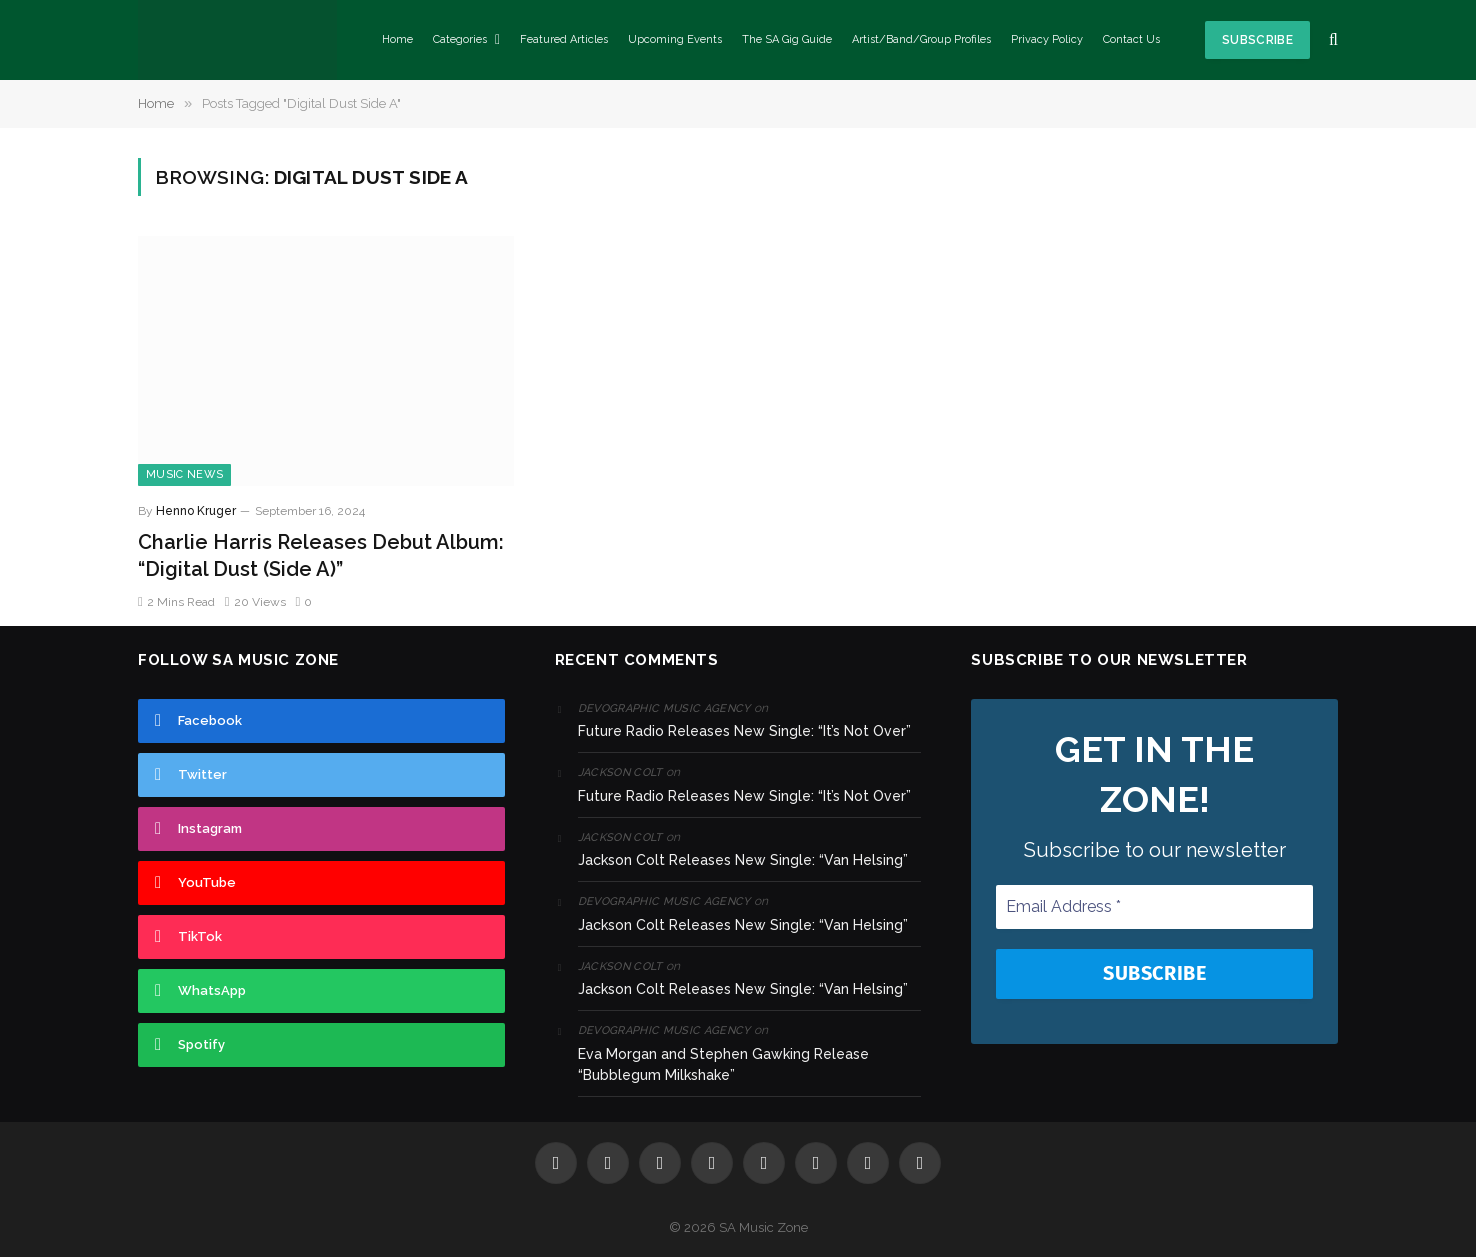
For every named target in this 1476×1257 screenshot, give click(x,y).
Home (397, 39)
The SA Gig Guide (787, 39)
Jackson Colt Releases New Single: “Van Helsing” (743, 860)
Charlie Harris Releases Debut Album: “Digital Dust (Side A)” (321, 555)
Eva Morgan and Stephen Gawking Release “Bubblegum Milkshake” (723, 1064)
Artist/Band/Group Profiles (921, 39)
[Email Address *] (1154, 907)
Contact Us (1131, 39)
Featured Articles (564, 39)
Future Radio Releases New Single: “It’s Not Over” (744, 731)
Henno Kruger (196, 511)
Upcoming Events (675, 39)
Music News (184, 474)
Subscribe (1257, 40)
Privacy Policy (1047, 39)
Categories (460, 39)
